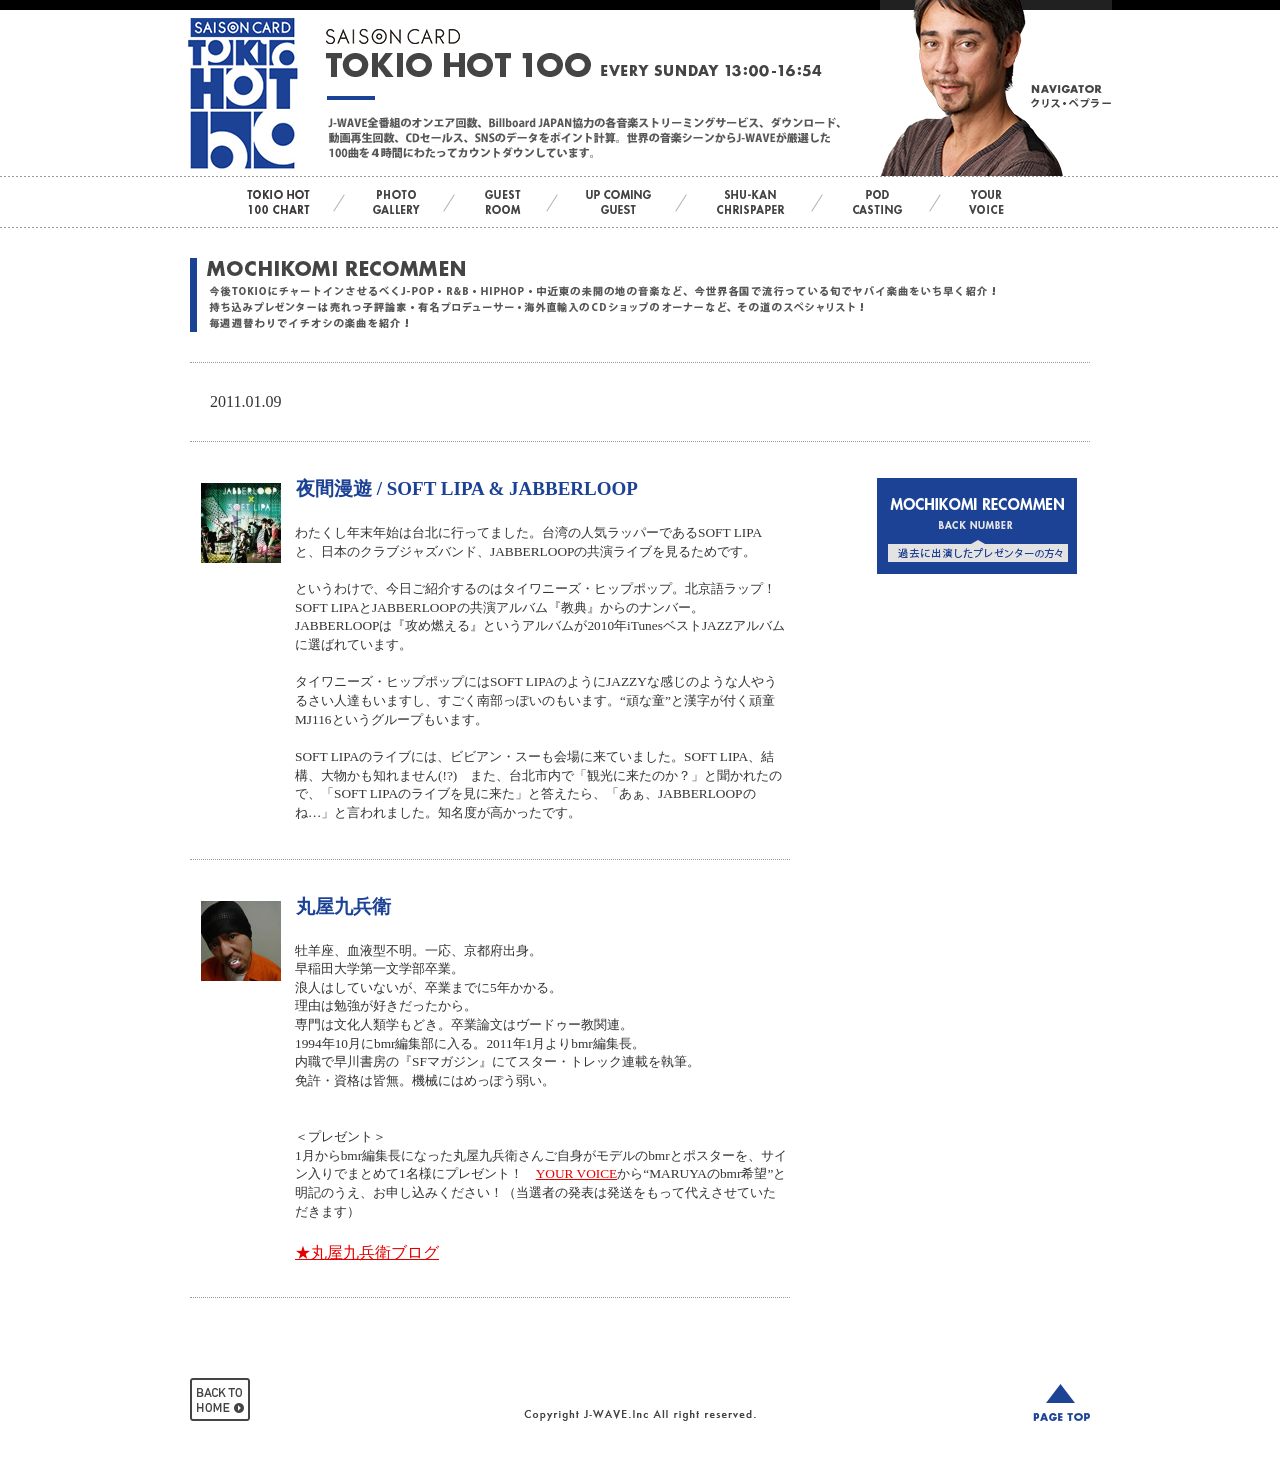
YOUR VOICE (577, 1173)
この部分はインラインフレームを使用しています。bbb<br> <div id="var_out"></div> (977, 622)
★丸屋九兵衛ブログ (367, 1252)
